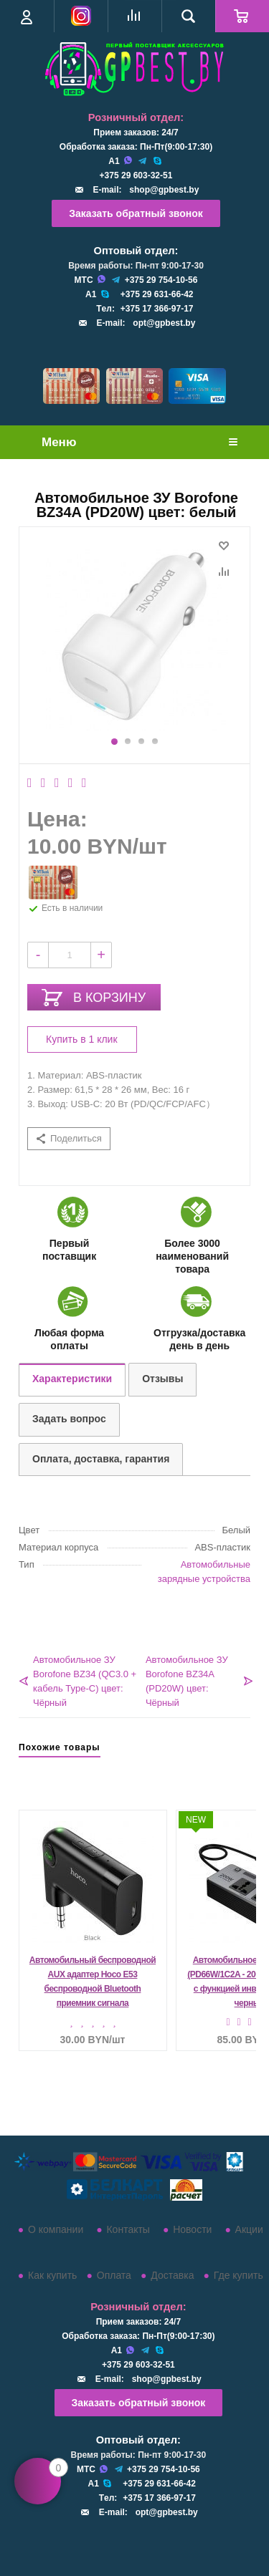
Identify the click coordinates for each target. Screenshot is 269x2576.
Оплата (114, 2275)
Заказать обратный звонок (136, 213)
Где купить (238, 2275)
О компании (55, 2229)
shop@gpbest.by (164, 190)
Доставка (172, 2275)
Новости (192, 2229)
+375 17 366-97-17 (157, 309)
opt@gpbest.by (164, 323)
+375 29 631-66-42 (157, 294)
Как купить (52, 2275)
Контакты (127, 2229)
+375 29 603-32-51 (136, 175)
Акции (249, 2229)
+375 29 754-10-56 (161, 280)
